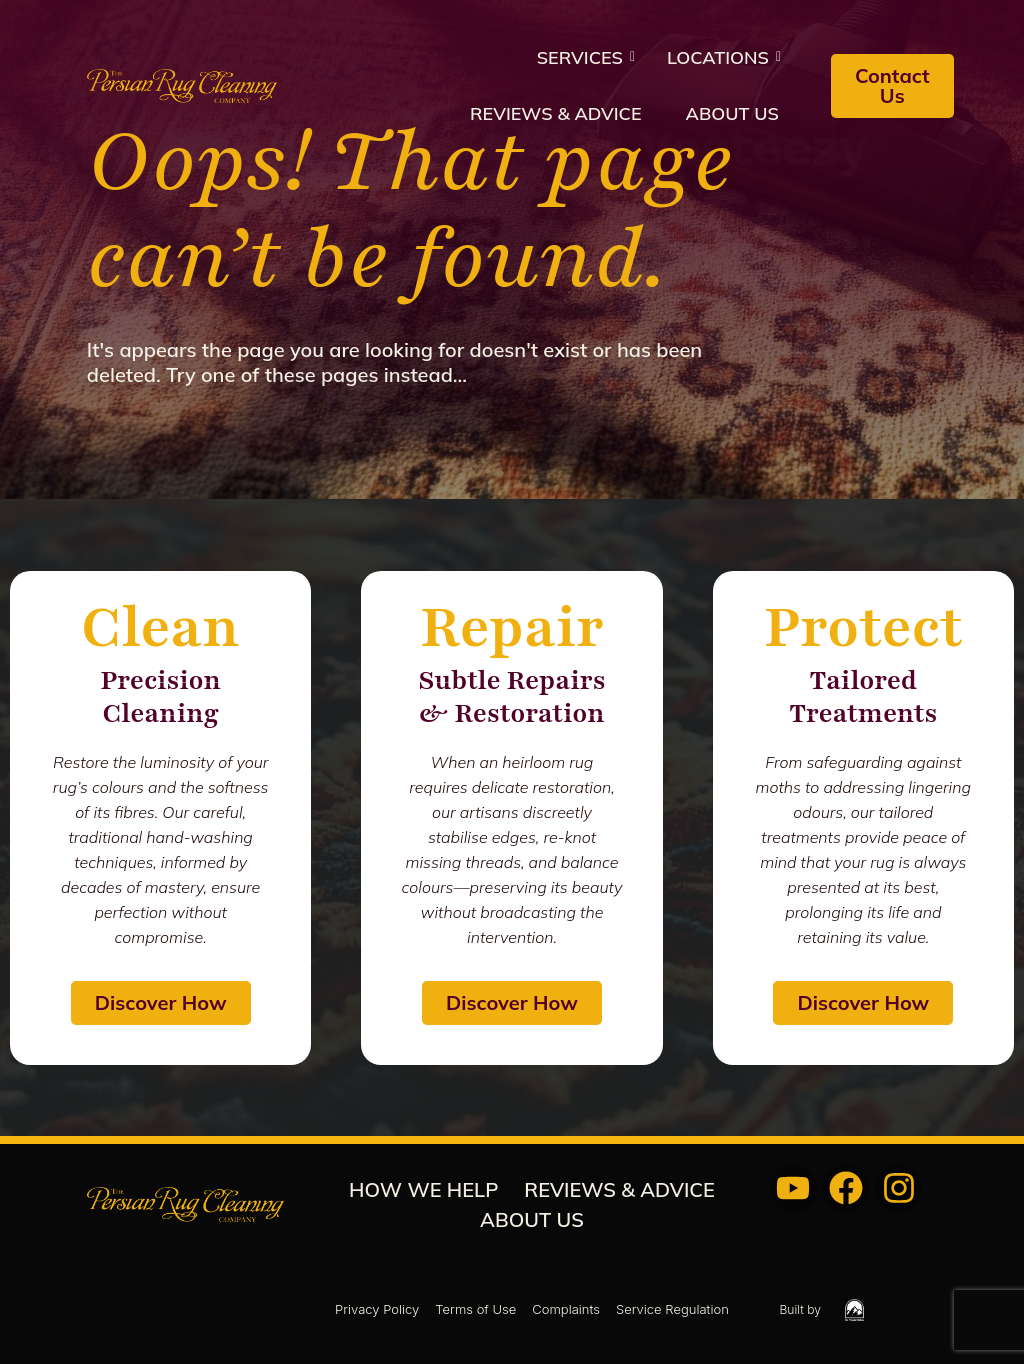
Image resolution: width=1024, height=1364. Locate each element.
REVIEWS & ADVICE (556, 113)
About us (732, 113)
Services (586, 57)
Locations (724, 57)
